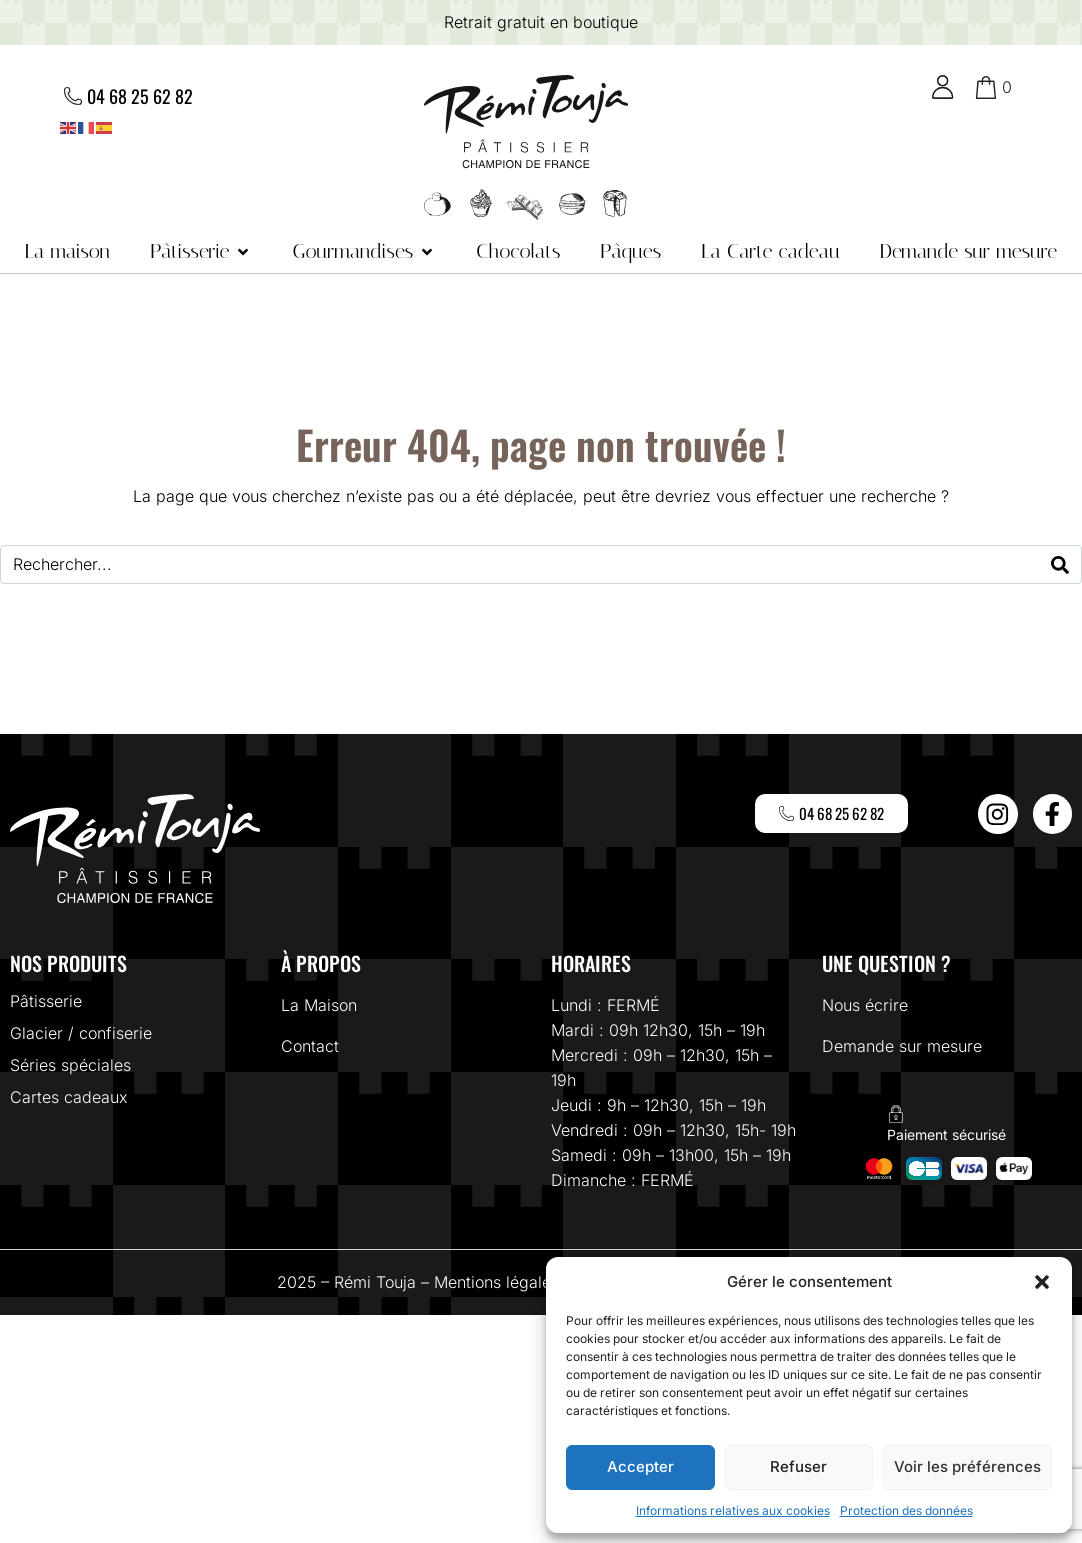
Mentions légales (496, 1282)
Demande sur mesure (902, 1046)
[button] (1042, 1282)
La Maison (319, 1005)
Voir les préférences (967, 1466)
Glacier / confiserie (81, 1033)
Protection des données (906, 1510)
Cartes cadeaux (69, 1097)
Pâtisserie (46, 1001)
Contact (310, 1046)
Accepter (640, 1466)
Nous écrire (865, 1005)
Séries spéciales (70, 1065)
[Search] (1060, 564)
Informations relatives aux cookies (733, 1510)
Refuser (798, 1466)
